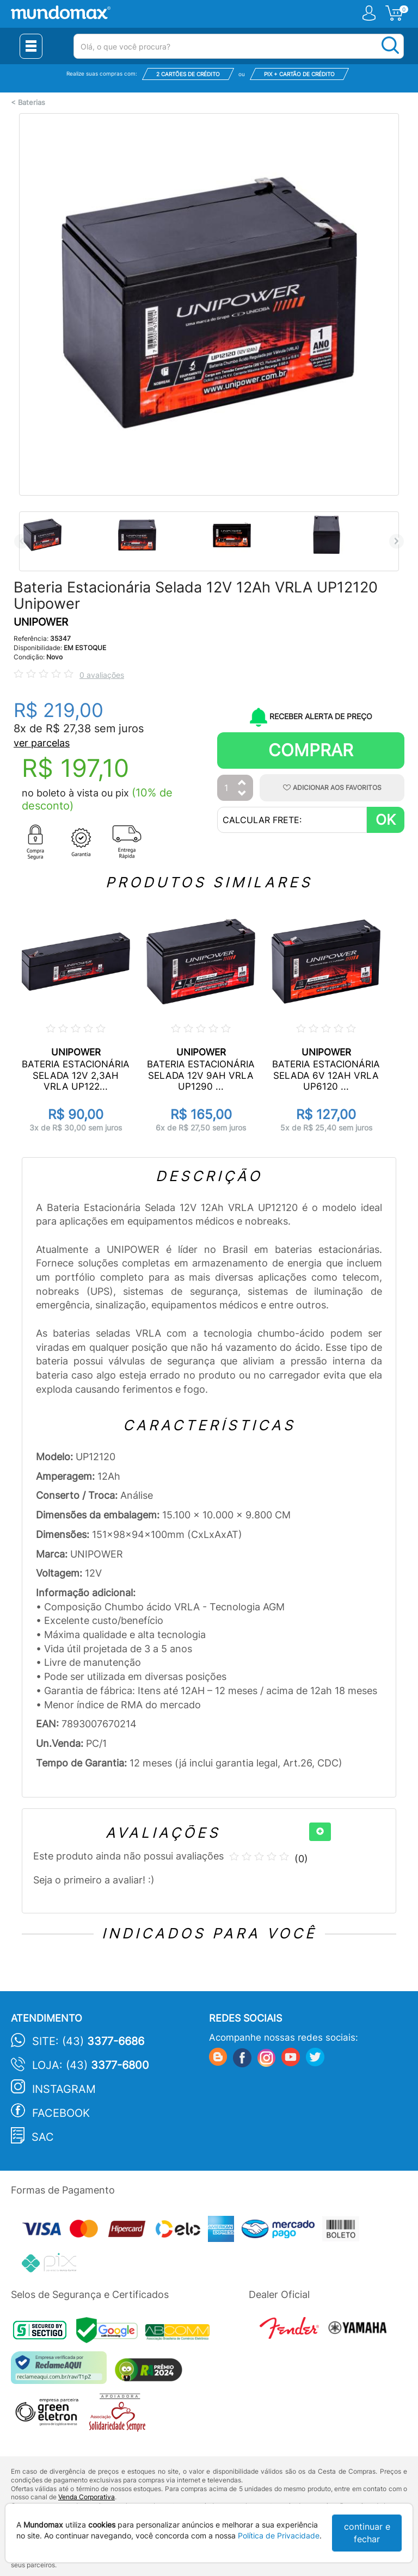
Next (396, 541)
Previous (21, 541)
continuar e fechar (367, 2532)
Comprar (310, 750)
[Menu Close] (31, 46)
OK (386, 819)
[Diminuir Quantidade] (242, 794)
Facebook (61, 2113)
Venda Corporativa (86, 2497)
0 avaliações (101, 674)
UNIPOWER (41, 622)
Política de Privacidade (278, 2535)
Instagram (64, 2089)
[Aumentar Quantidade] (242, 783)
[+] (320, 1832)
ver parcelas (42, 743)
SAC (43, 2136)
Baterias (31, 102)
